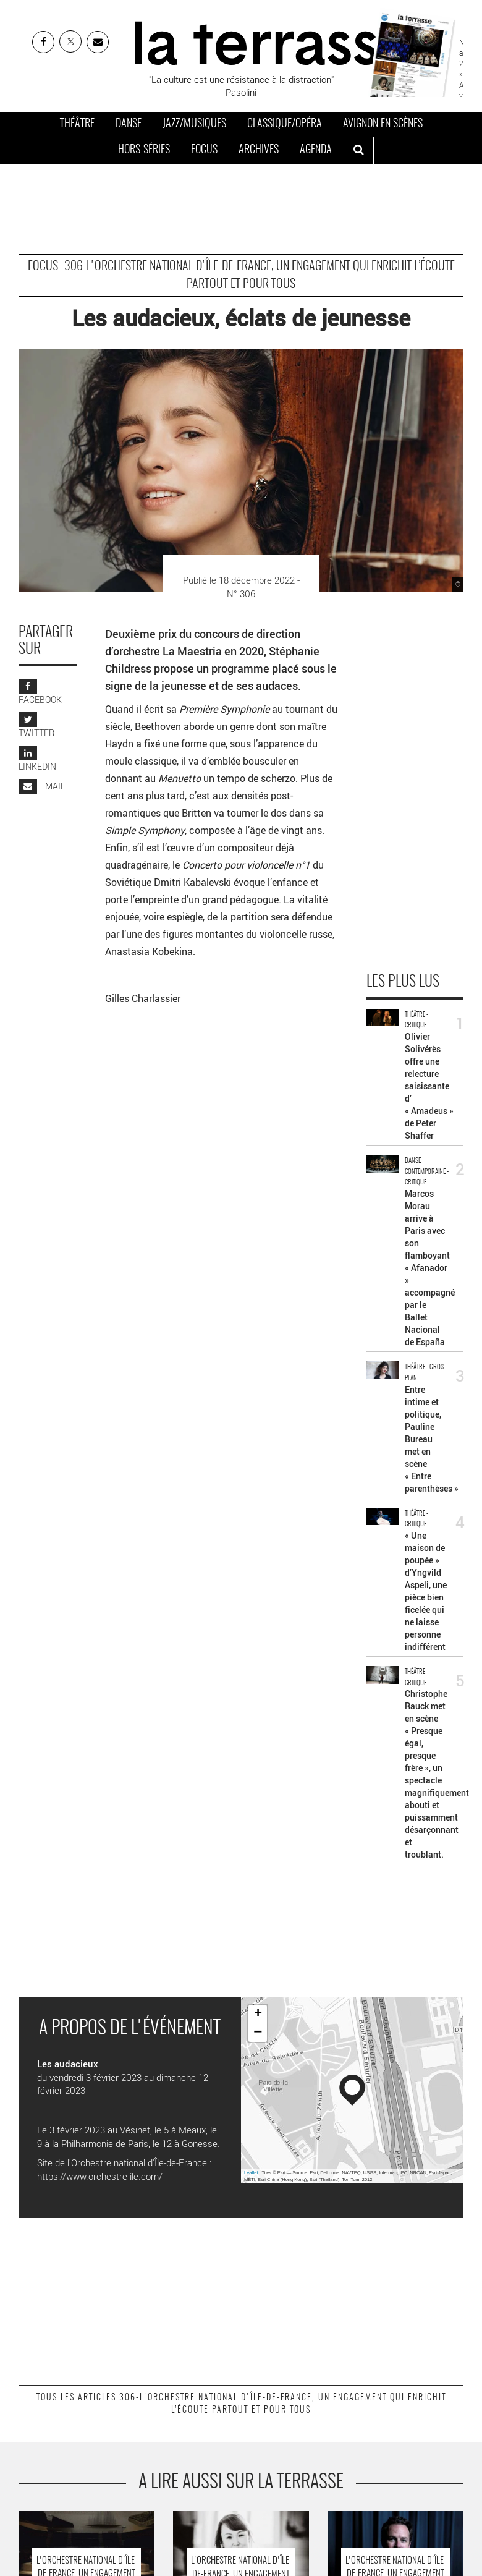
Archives (259, 150)
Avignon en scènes (383, 124)
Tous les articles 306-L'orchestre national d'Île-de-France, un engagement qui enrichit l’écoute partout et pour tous (241, 2404)
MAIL (42, 786)
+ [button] (258, 2014)
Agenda (316, 150)
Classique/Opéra (284, 124)
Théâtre (77, 124)
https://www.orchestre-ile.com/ (100, 2176)
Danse (129, 124)
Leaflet (251, 2172)
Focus (204, 150)
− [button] (257, 2032)
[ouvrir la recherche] (358, 151)
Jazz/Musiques (194, 124)
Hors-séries (144, 150)
